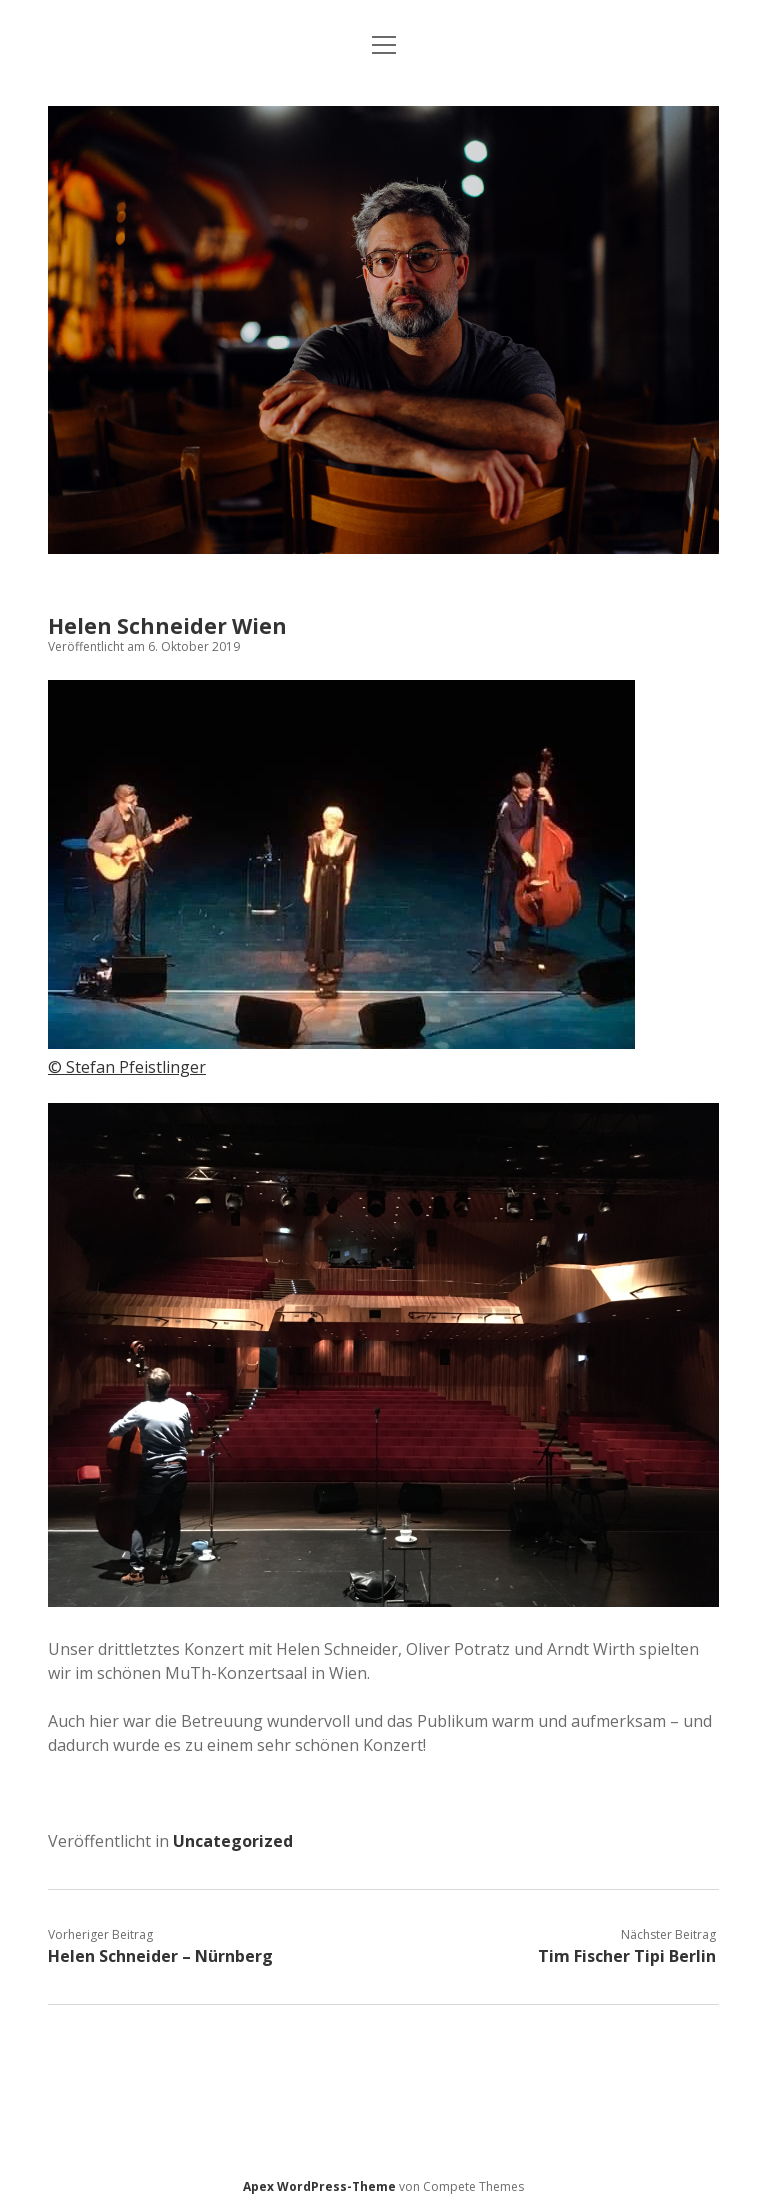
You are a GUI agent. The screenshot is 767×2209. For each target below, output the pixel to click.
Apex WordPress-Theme (319, 2186)
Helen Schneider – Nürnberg (160, 1956)
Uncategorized (233, 1841)
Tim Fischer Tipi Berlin (627, 1956)
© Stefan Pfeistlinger (127, 1067)
